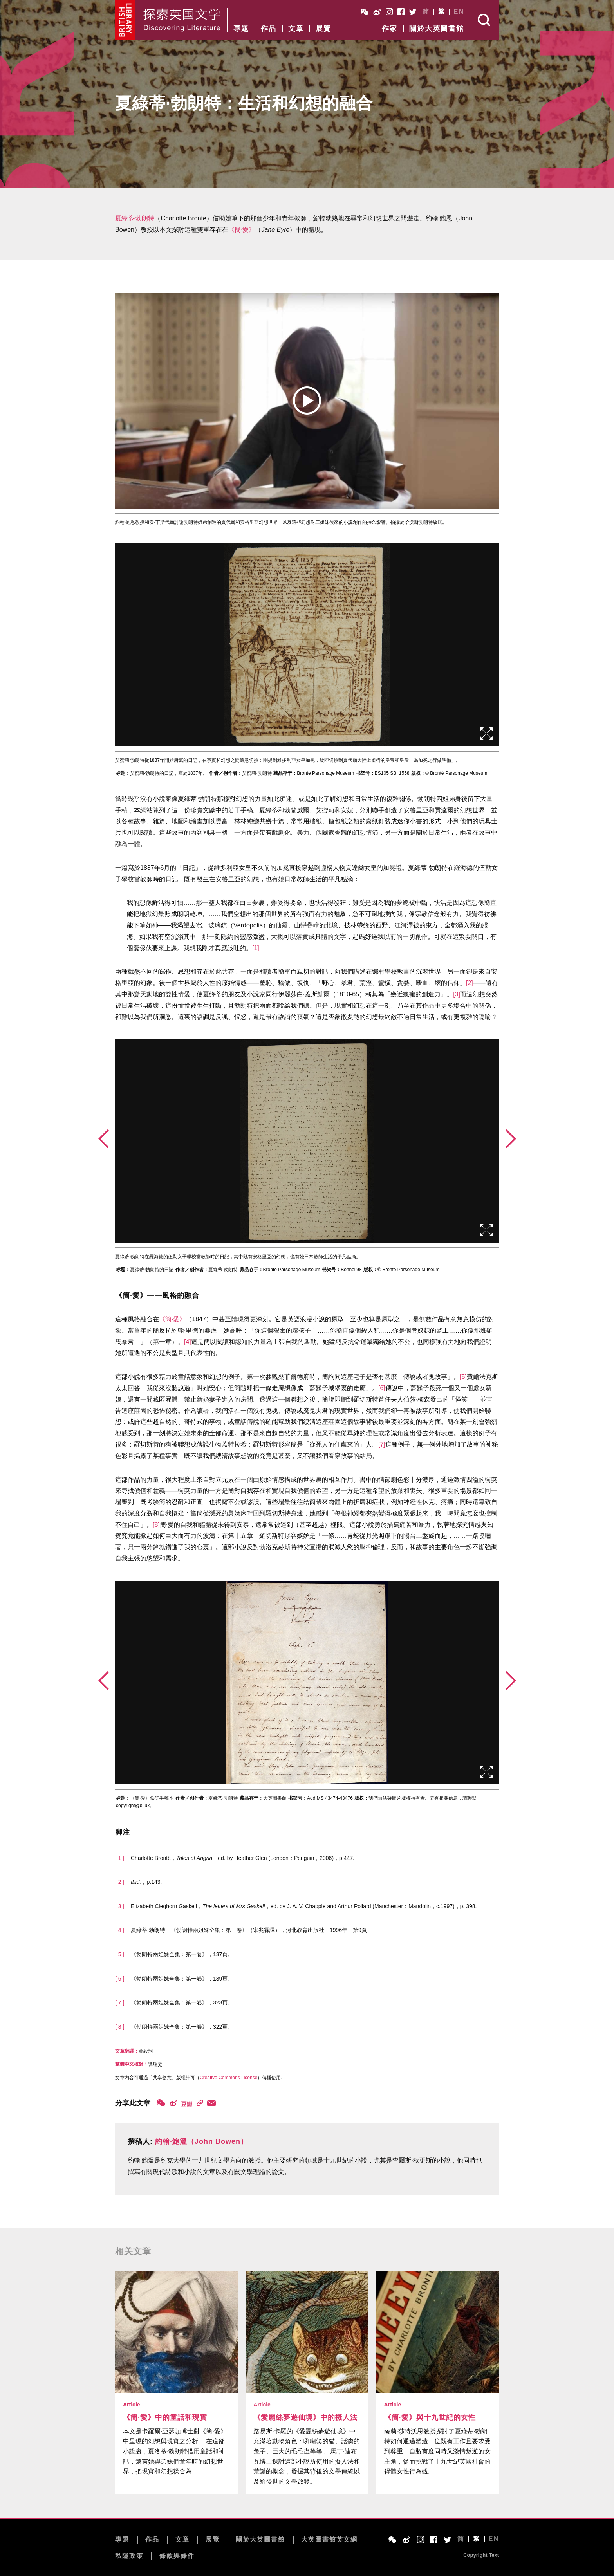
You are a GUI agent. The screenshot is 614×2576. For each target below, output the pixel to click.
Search (485, 20)
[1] (255, 948)
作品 (268, 28)
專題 (241, 28)
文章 (296, 28)
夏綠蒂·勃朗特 (134, 218)
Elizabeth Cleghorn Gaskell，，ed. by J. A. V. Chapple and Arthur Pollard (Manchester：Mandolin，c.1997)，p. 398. (304, 1906)
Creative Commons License (228, 2077)
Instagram (389, 11)
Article (131, 2404)
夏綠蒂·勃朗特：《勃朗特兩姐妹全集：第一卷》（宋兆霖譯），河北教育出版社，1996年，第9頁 (249, 1930)
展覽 (323, 28)
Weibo (377, 12)
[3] (456, 994)
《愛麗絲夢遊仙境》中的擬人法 (305, 2417)
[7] (381, 1444)
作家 (389, 28)
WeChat (364, 12)
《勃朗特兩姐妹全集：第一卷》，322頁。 (182, 2027)
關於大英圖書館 (436, 28)
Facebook (401, 11)
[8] (156, 1524)
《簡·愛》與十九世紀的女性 (430, 2417)
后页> (510, 1139)
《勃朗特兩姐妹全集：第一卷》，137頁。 (182, 1954)
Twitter (412, 11)
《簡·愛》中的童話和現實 (165, 2417)
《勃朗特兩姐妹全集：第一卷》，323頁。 (182, 2002)
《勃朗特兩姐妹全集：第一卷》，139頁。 (182, 1978)
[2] (469, 983)
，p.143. (146, 1882)
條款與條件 (177, 2556)
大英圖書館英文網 (329, 2539)
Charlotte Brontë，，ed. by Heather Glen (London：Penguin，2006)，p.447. (242, 1858)
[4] (187, 1342)
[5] (463, 1376)
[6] (381, 1388)
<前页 (103, 1139)
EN (459, 12)
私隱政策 (129, 2556)
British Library (125, 20)
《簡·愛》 (241, 229)
